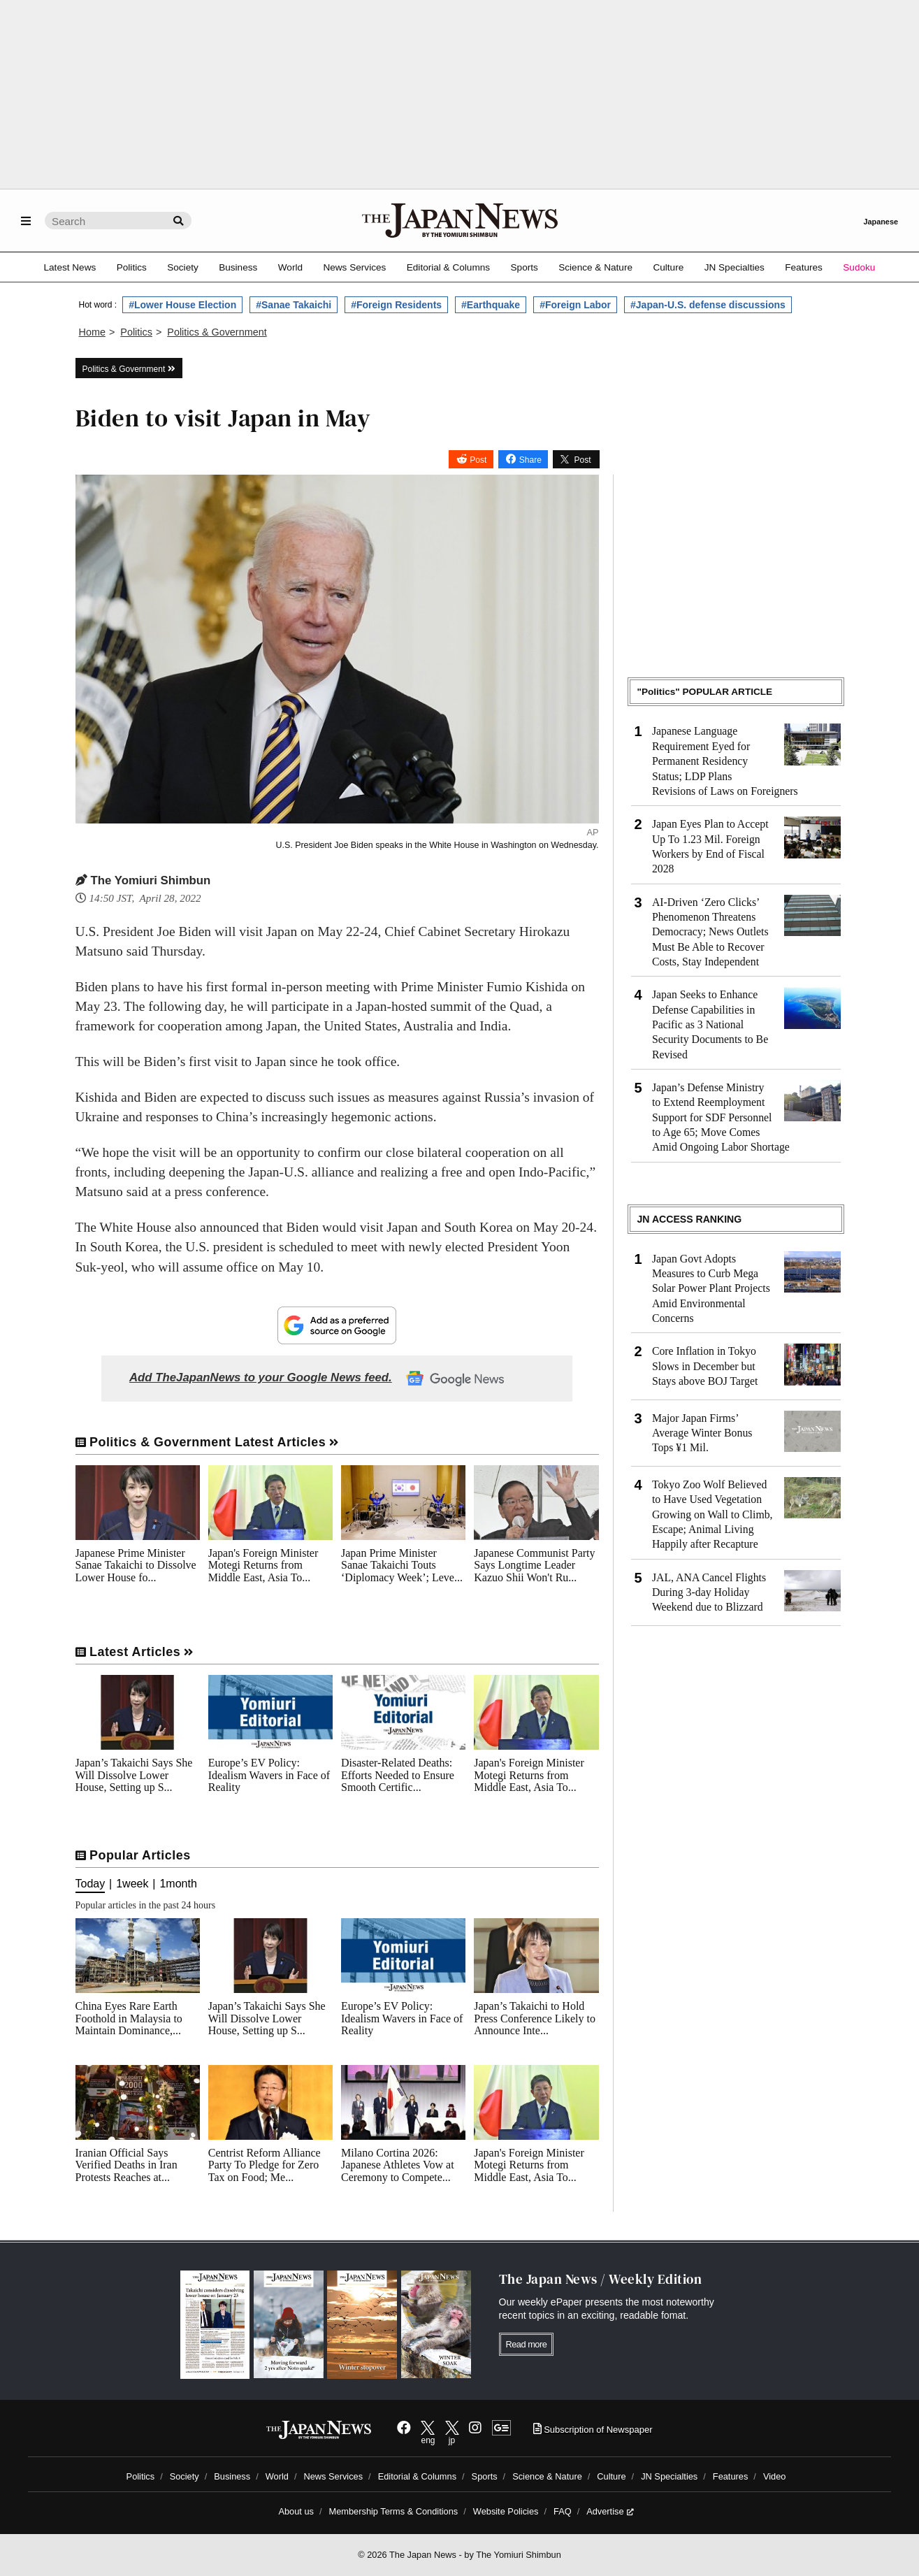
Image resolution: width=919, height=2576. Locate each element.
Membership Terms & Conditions (393, 2511)
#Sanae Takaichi (293, 304)
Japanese (880, 221)
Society (182, 267)
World (290, 267)
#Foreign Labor (575, 304)
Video (774, 2476)
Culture (668, 267)
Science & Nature (595, 267)
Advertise (609, 2511)
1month (177, 1884)
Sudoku (859, 267)
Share (530, 459)
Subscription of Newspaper (593, 2429)
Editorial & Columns (448, 267)
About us (296, 2511)
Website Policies (506, 2511)
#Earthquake (490, 304)
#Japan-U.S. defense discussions (708, 304)
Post (478, 459)
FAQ (562, 2511)
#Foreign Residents (396, 304)
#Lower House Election (182, 304)
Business (238, 267)
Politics (132, 267)
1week (132, 1884)
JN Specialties (734, 267)
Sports (524, 267)
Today (90, 1884)
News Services (354, 267)
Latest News (70, 267)
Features (804, 267)
